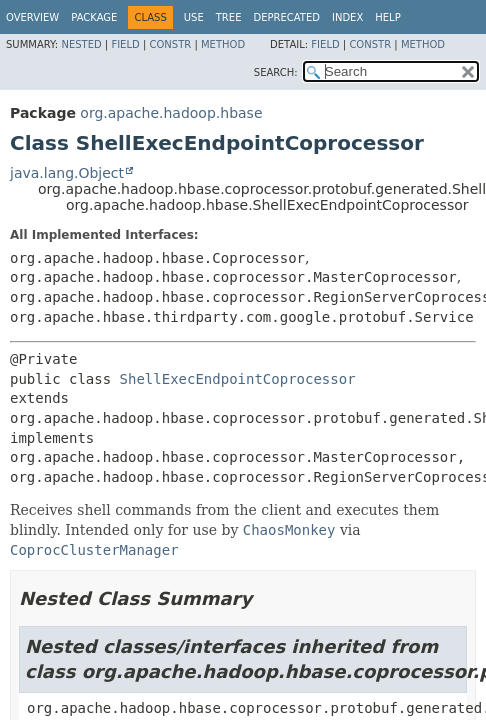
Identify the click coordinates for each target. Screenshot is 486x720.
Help (387, 17)
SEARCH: (276, 72)
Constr (170, 44)
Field (125, 44)
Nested (81, 44)
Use (194, 17)
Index (347, 17)
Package (94, 17)
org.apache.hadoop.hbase (171, 113)
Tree (229, 17)
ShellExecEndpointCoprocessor (238, 379)
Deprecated (286, 17)
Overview (32, 17)
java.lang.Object (67, 173)
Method (223, 44)
